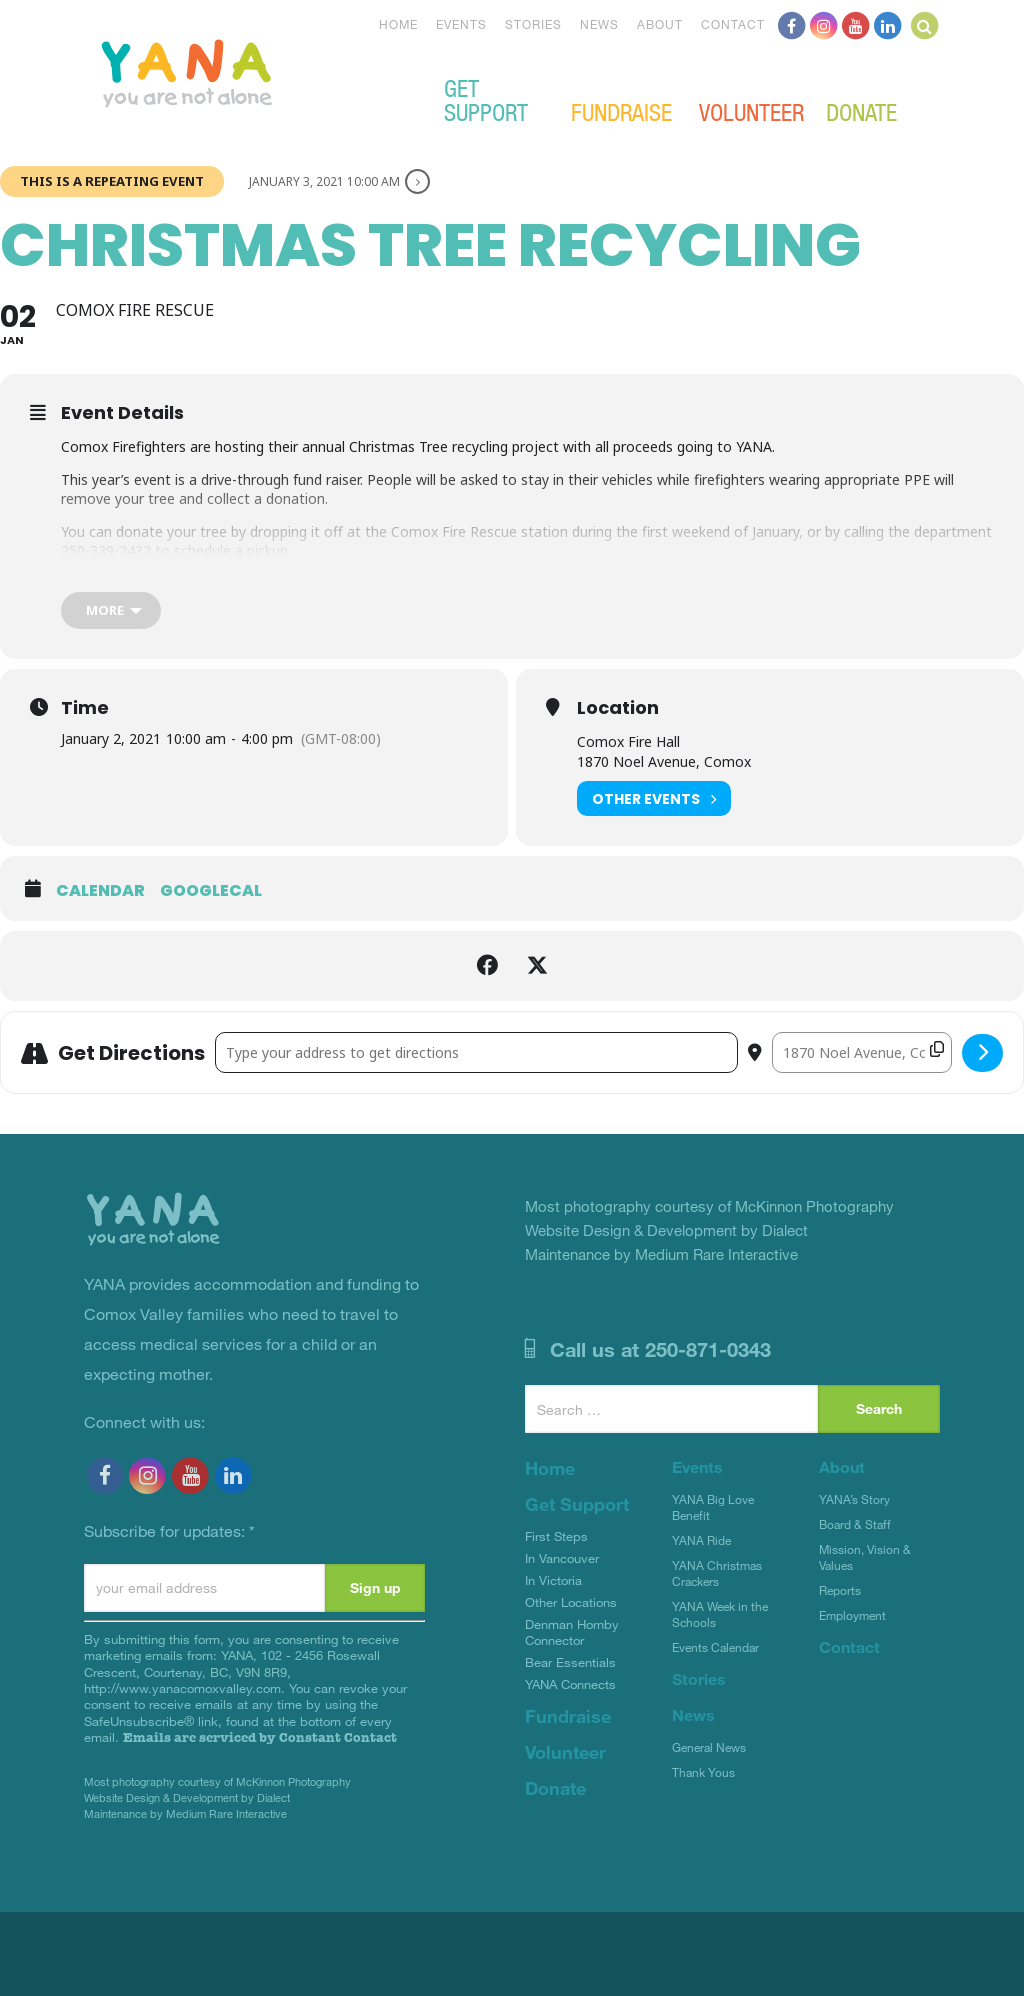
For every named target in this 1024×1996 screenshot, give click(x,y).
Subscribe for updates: (169, 1530)
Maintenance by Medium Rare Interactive (185, 1813)
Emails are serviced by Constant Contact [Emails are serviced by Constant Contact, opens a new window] (260, 1737)
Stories (533, 24)
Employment (852, 1615)
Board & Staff (855, 1524)
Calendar (100, 891)
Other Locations (571, 1602)
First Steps (556, 1536)
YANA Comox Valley (254, 71)
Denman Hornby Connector (572, 1632)
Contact (733, 24)
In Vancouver (562, 1558)
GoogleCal (211, 891)
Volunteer (751, 111)
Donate (861, 111)
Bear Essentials (570, 1662)
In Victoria (553, 1580)
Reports (840, 1590)
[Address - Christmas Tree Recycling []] (476, 1052)
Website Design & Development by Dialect (187, 1797)
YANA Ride (701, 1540)
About (660, 24)
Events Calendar (715, 1647)
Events (461, 24)
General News (709, 1747)
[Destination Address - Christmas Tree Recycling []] (862, 1052)
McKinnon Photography (293, 1781)
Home (398, 24)
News (599, 24)
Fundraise (621, 111)
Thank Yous (703, 1772)
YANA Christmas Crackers (717, 1573)
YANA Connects (570, 1684)
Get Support (486, 99)
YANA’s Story (854, 1499)
